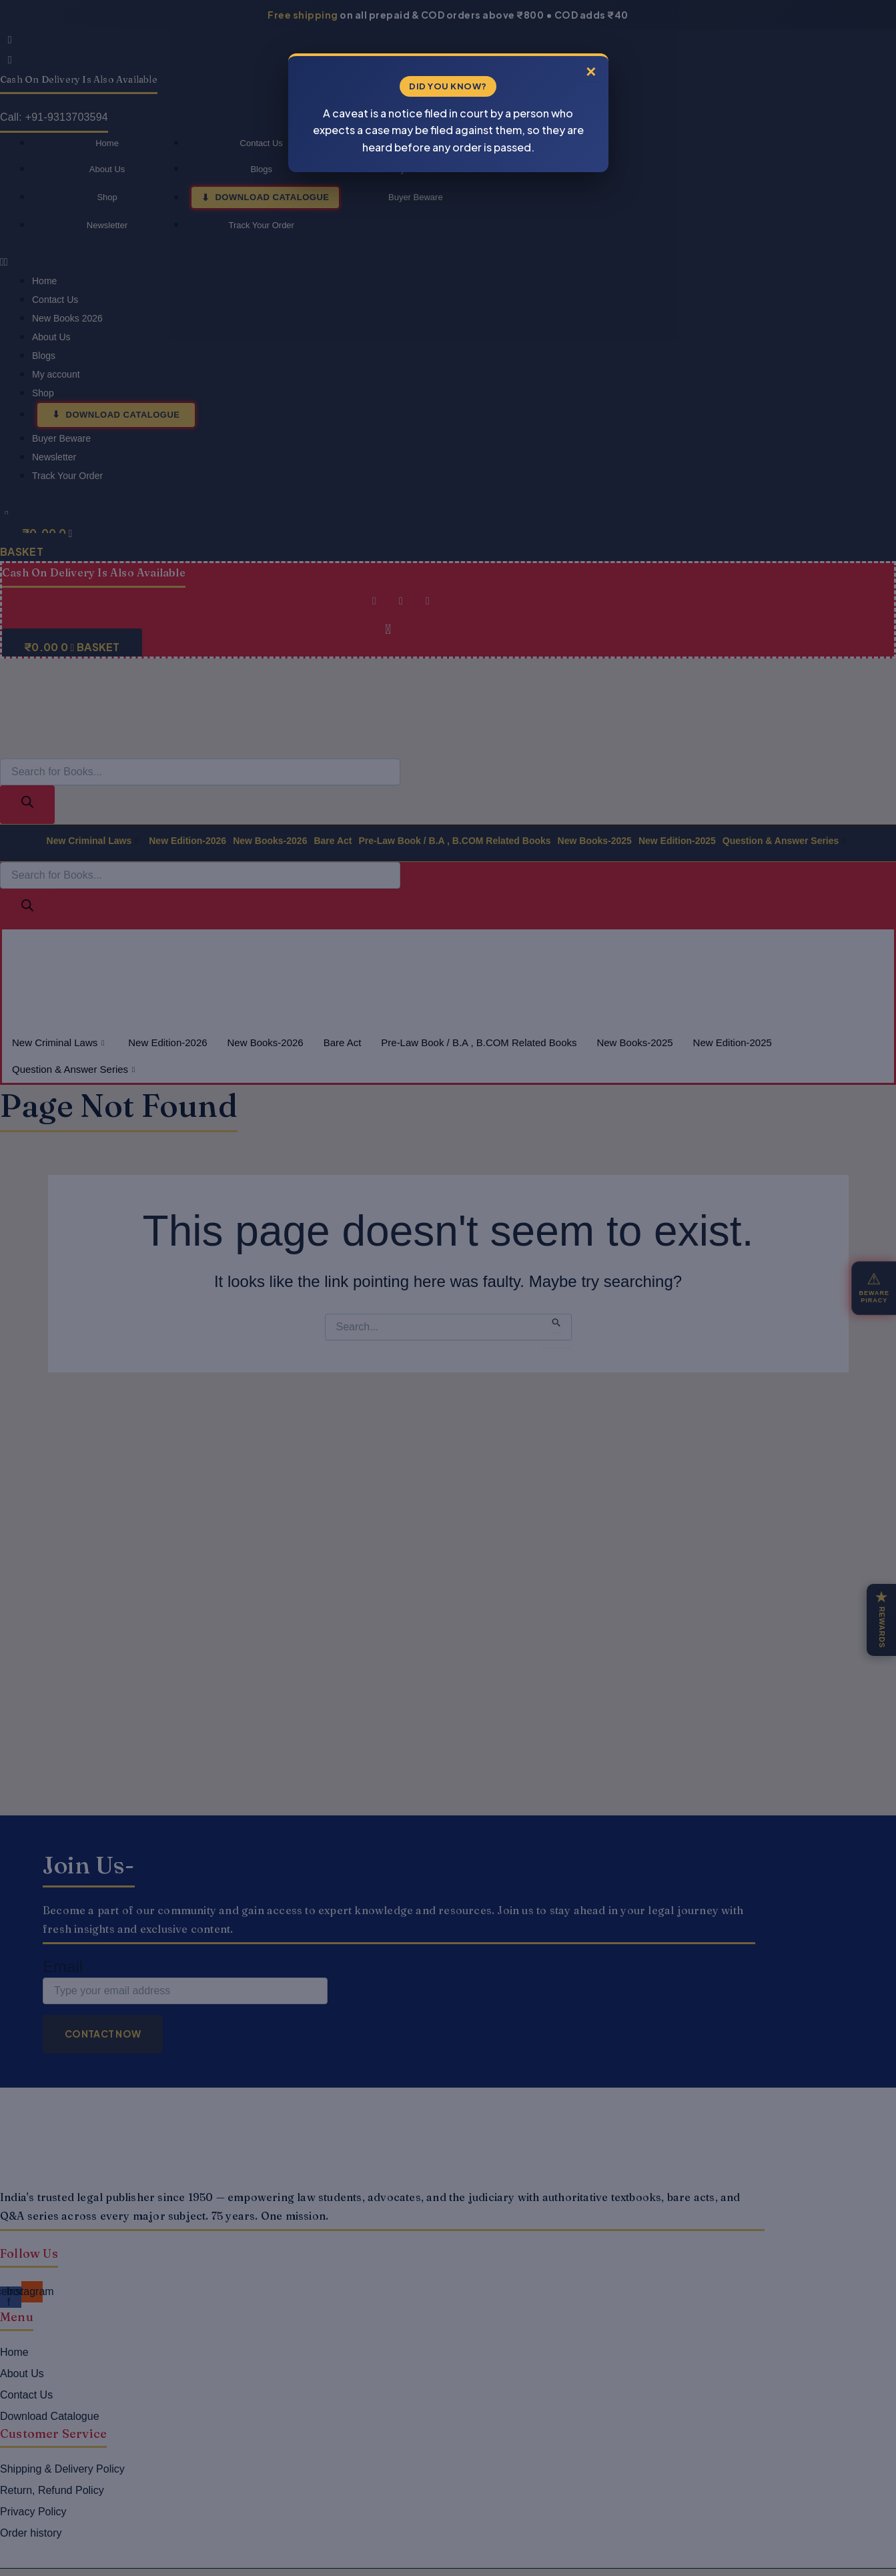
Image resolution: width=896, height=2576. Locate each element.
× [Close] (589, 67)
